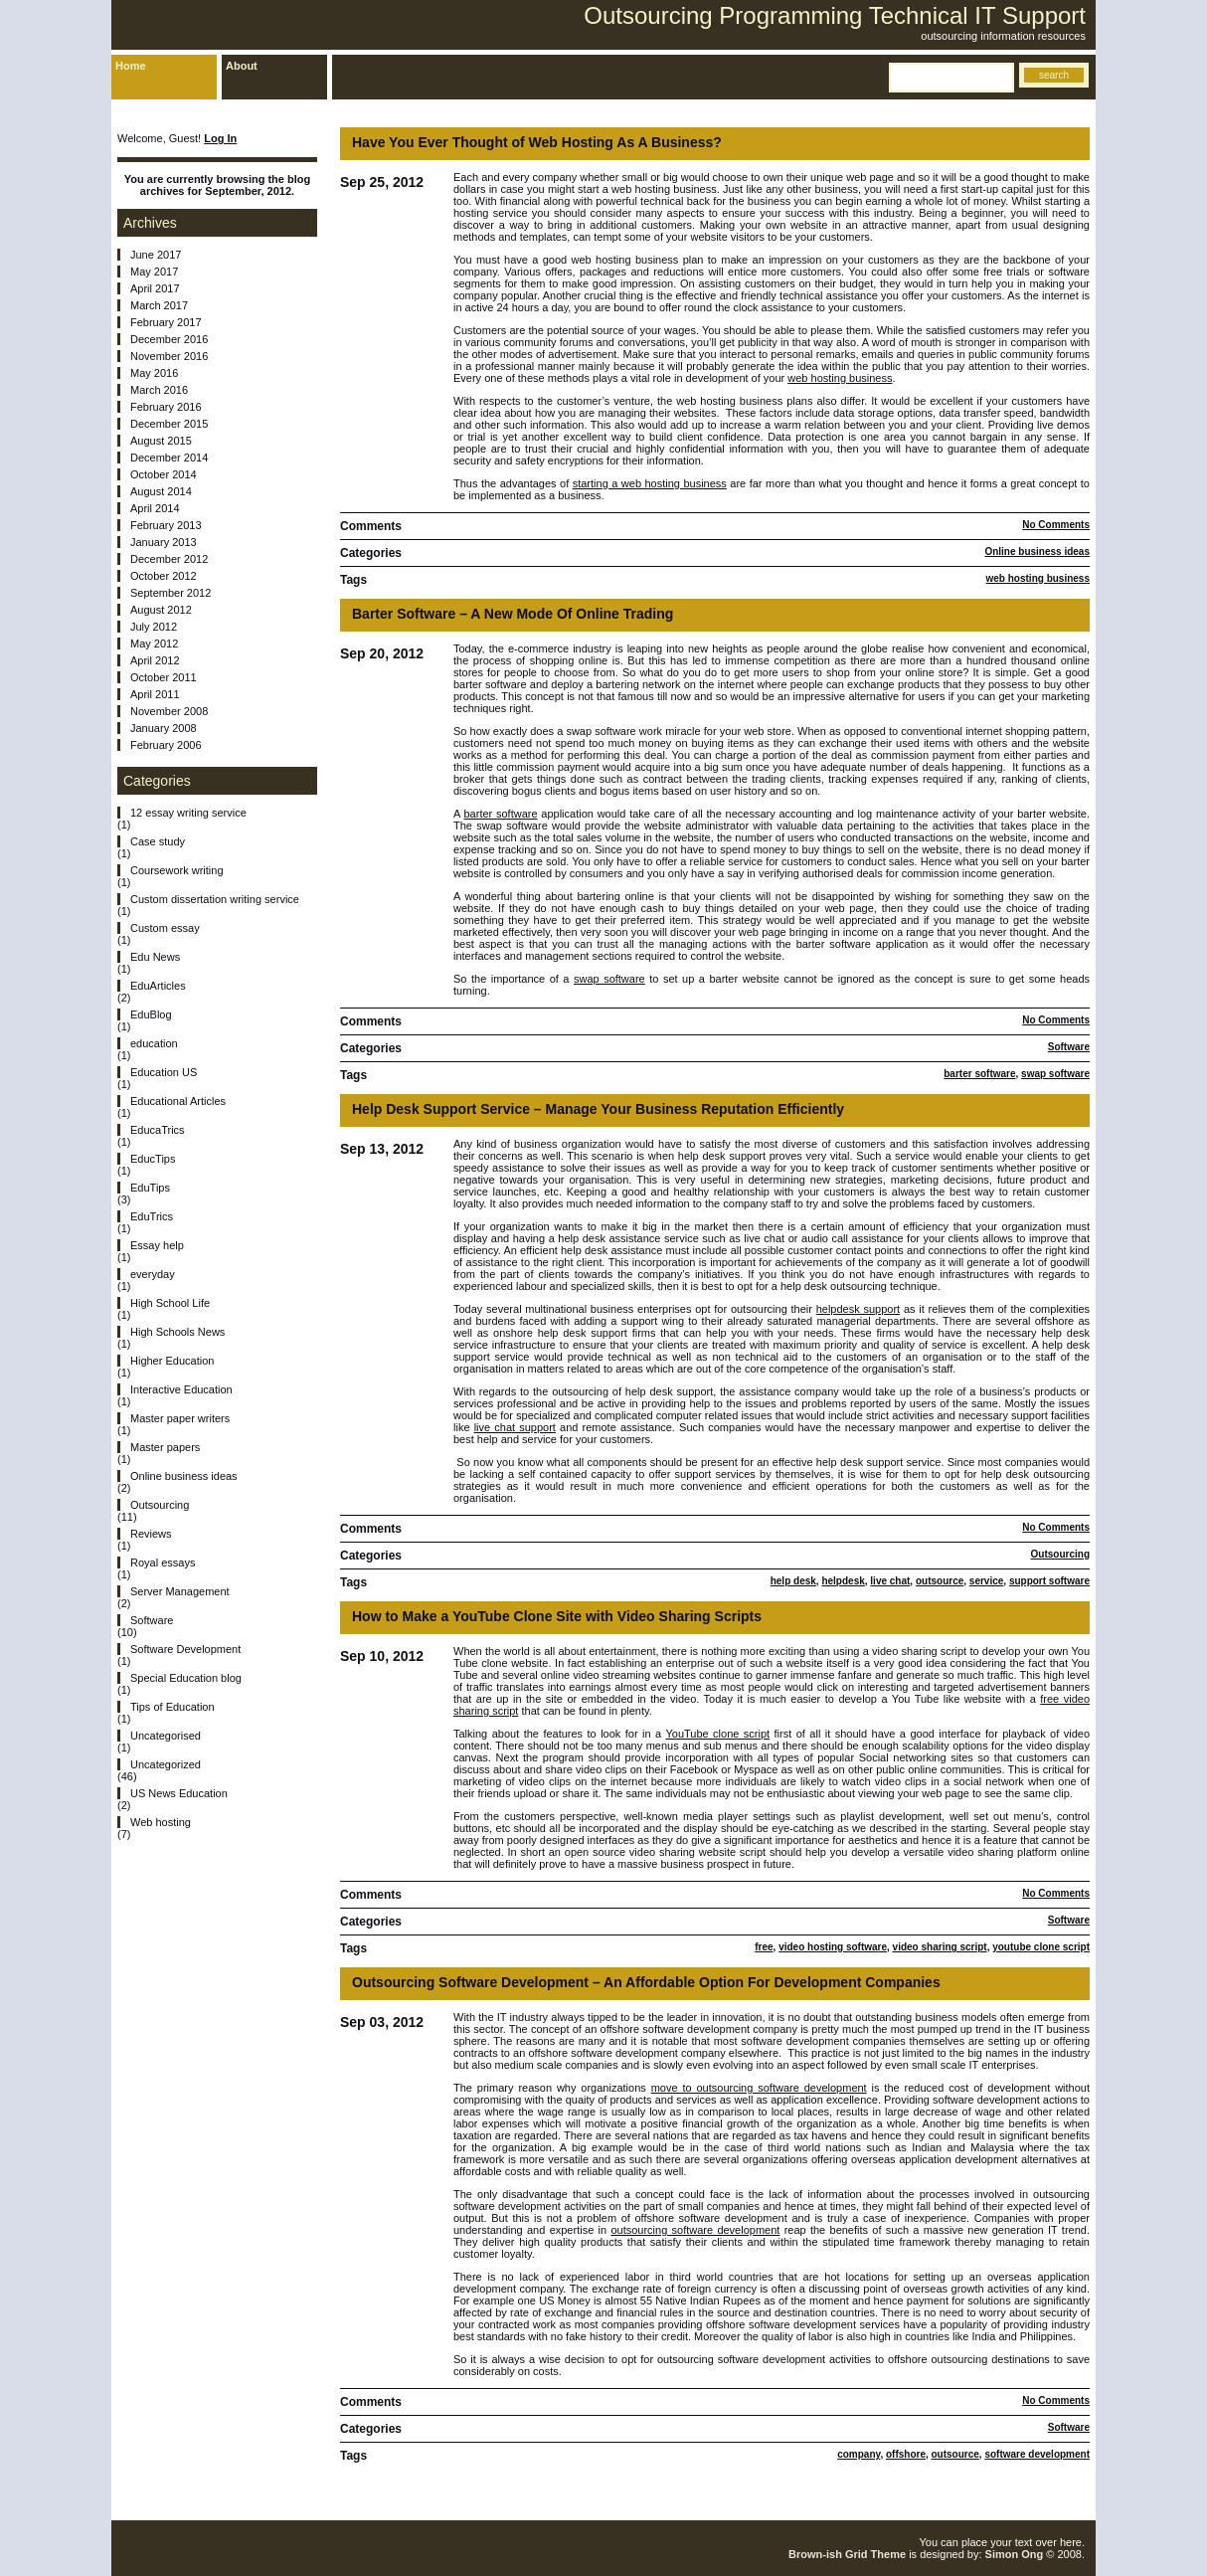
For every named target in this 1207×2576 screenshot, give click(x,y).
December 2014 (169, 457)
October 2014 (163, 474)
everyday (152, 1274)
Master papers (165, 1447)
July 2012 (153, 627)
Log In (220, 138)
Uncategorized (165, 1764)
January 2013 (163, 542)
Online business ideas (1037, 551)
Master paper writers (180, 1418)
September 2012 (170, 593)
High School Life (170, 1303)
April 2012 (155, 660)
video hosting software (832, 1946)
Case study (157, 841)
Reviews (151, 1534)
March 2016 (159, 390)
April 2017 (155, 288)
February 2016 (166, 407)
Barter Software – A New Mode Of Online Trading (512, 614)
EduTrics (151, 1216)
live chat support (515, 1427)
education (154, 1043)
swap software (609, 979)
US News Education (179, 1793)
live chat (890, 1580)
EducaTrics (157, 1130)
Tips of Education (172, 1707)
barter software (500, 814)
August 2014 (161, 491)
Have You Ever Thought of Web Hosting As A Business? (537, 142)
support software (1049, 1580)
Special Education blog (186, 1678)
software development (1037, 2454)
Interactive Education (181, 1389)
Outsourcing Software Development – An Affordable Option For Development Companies (646, 1982)
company (858, 2454)
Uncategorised (165, 1736)
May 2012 (154, 643)
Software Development (185, 1649)
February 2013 (166, 525)
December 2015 (169, 424)
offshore (906, 2454)
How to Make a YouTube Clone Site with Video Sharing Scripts (557, 1616)
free (764, 1946)
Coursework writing (177, 870)
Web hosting (160, 1822)
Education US (163, 1072)
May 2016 (154, 373)
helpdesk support (858, 1309)
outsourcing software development (694, 2230)
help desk (793, 1580)
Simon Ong (1014, 2554)
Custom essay (165, 928)
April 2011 (155, 694)
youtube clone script (1041, 1946)
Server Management (180, 1591)
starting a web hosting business (650, 483)
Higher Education (172, 1361)
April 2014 (155, 508)
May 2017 (154, 271)
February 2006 (166, 745)
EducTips (152, 1159)
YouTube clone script (717, 1734)
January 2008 (163, 728)
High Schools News (177, 1332)
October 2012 (163, 576)
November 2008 (169, 711)
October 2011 (163, 677)
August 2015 (161, 441)
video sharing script (940, 1946)
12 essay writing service (188, 813)
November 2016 (169, 356)
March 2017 (159, 305)
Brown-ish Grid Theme (847, 2554)
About (242, 66)
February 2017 (166, 322)
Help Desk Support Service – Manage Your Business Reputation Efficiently (598, 1109)
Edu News (155, 957)
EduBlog (151, 1014)
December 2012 (169, 559)
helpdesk (842, 1580)
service (986, 1580)
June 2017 (155, 255)
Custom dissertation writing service (214, 899)
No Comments (1056, 524)
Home (130, 66)
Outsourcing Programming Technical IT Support (835, 15)
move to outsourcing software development (759, 2088)
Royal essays (162, 1562)
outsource (939, 1580)
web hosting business (839, 378)
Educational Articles (178, 1101)
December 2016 (169, 339)
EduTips (150, 1188)
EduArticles (158, 986)
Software (1069, 1046)
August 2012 (161, 610)
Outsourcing (1060, 1554)
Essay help (157, 1245)
